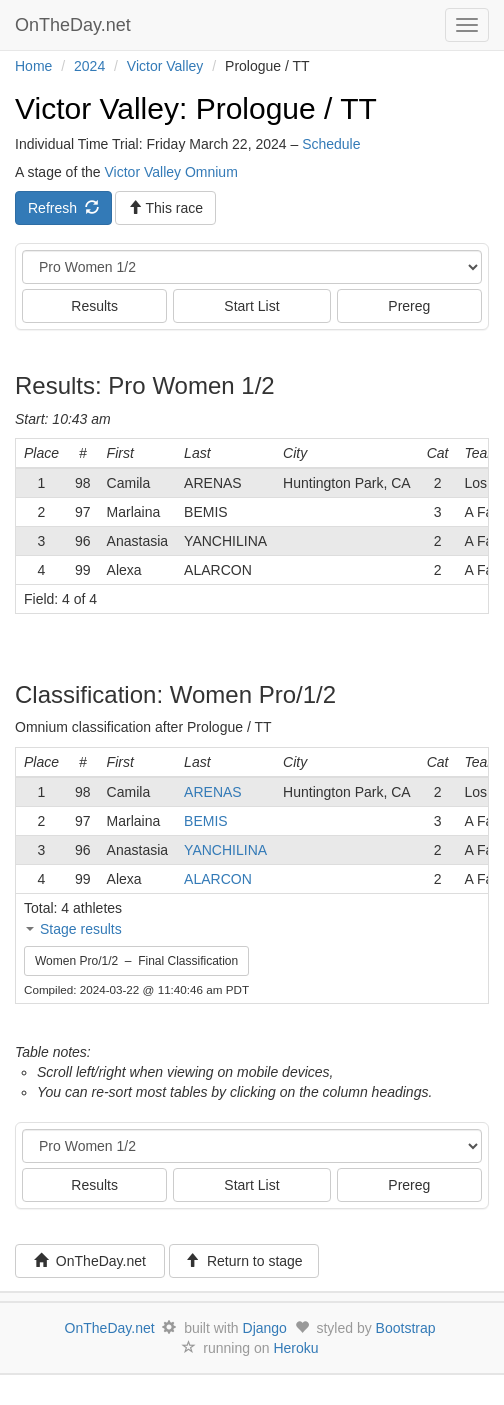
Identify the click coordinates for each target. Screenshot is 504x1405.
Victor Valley (165, 66)
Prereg (409, 306)
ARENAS (213, 792)
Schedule (331, 144)
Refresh (63, 208)
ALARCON (218, 879)
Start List (251, 306)
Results (94, 306)
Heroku (295, 1348)
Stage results (81, 929)
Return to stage (244, 1261)
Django (265, 1328)
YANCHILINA (225, 850)
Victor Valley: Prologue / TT (196, 108)
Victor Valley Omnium (171, 172)
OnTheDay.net (75, 25)
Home (33, 66)
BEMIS (206, 821)
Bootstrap (406, 1328)
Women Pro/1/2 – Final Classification (136, 961)
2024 (89, 66)
